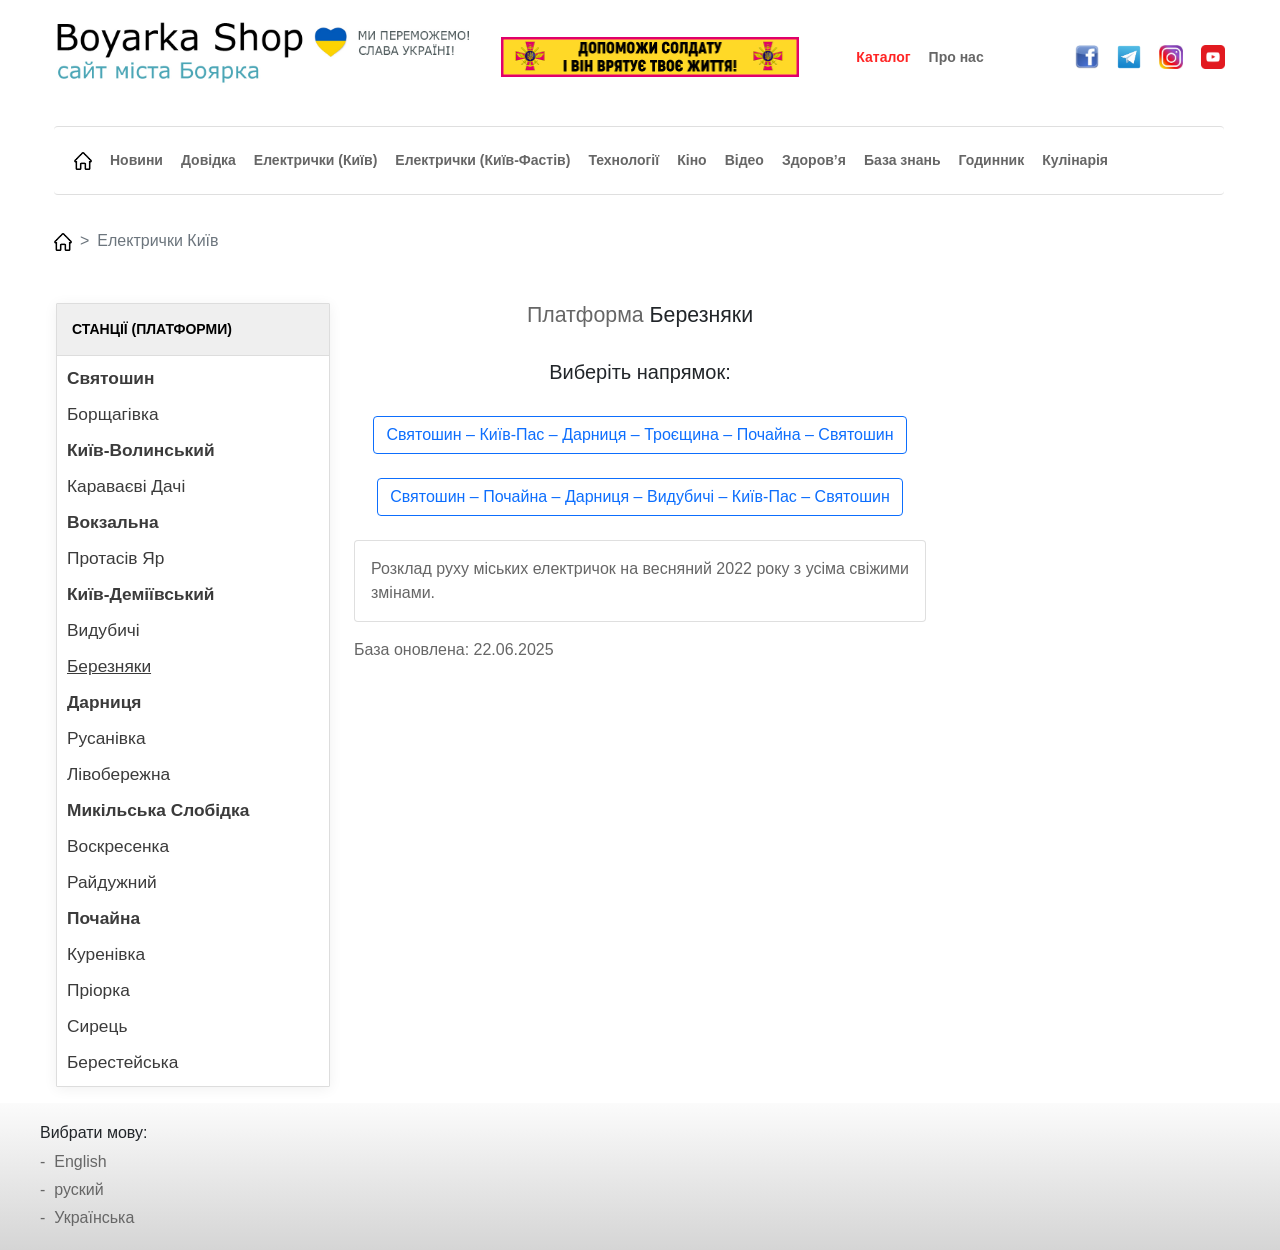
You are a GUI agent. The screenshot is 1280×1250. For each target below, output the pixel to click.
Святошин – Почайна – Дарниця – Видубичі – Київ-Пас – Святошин (640, 496)
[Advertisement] (1087, 603)
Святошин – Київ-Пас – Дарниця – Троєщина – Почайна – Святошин (639, 434)
